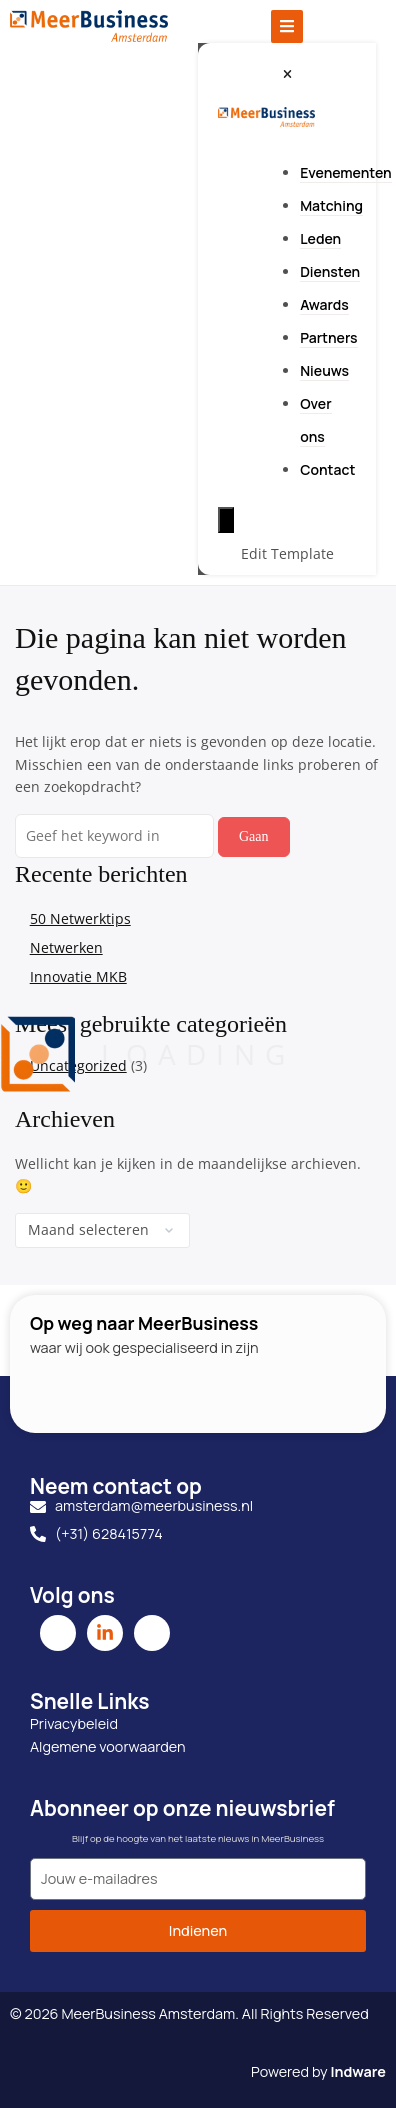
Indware (358, 2071)
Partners (328, 337)
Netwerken (66, 947)
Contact (327, 469)
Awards (324, 304)
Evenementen (346, 172)
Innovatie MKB (78, 976)
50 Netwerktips (80, 918)
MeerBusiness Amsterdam (148, 2013)
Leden (320, 238)
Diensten (330, 271)
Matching (331, 205)
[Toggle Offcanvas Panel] (287, 26)
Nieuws (324, 370)
